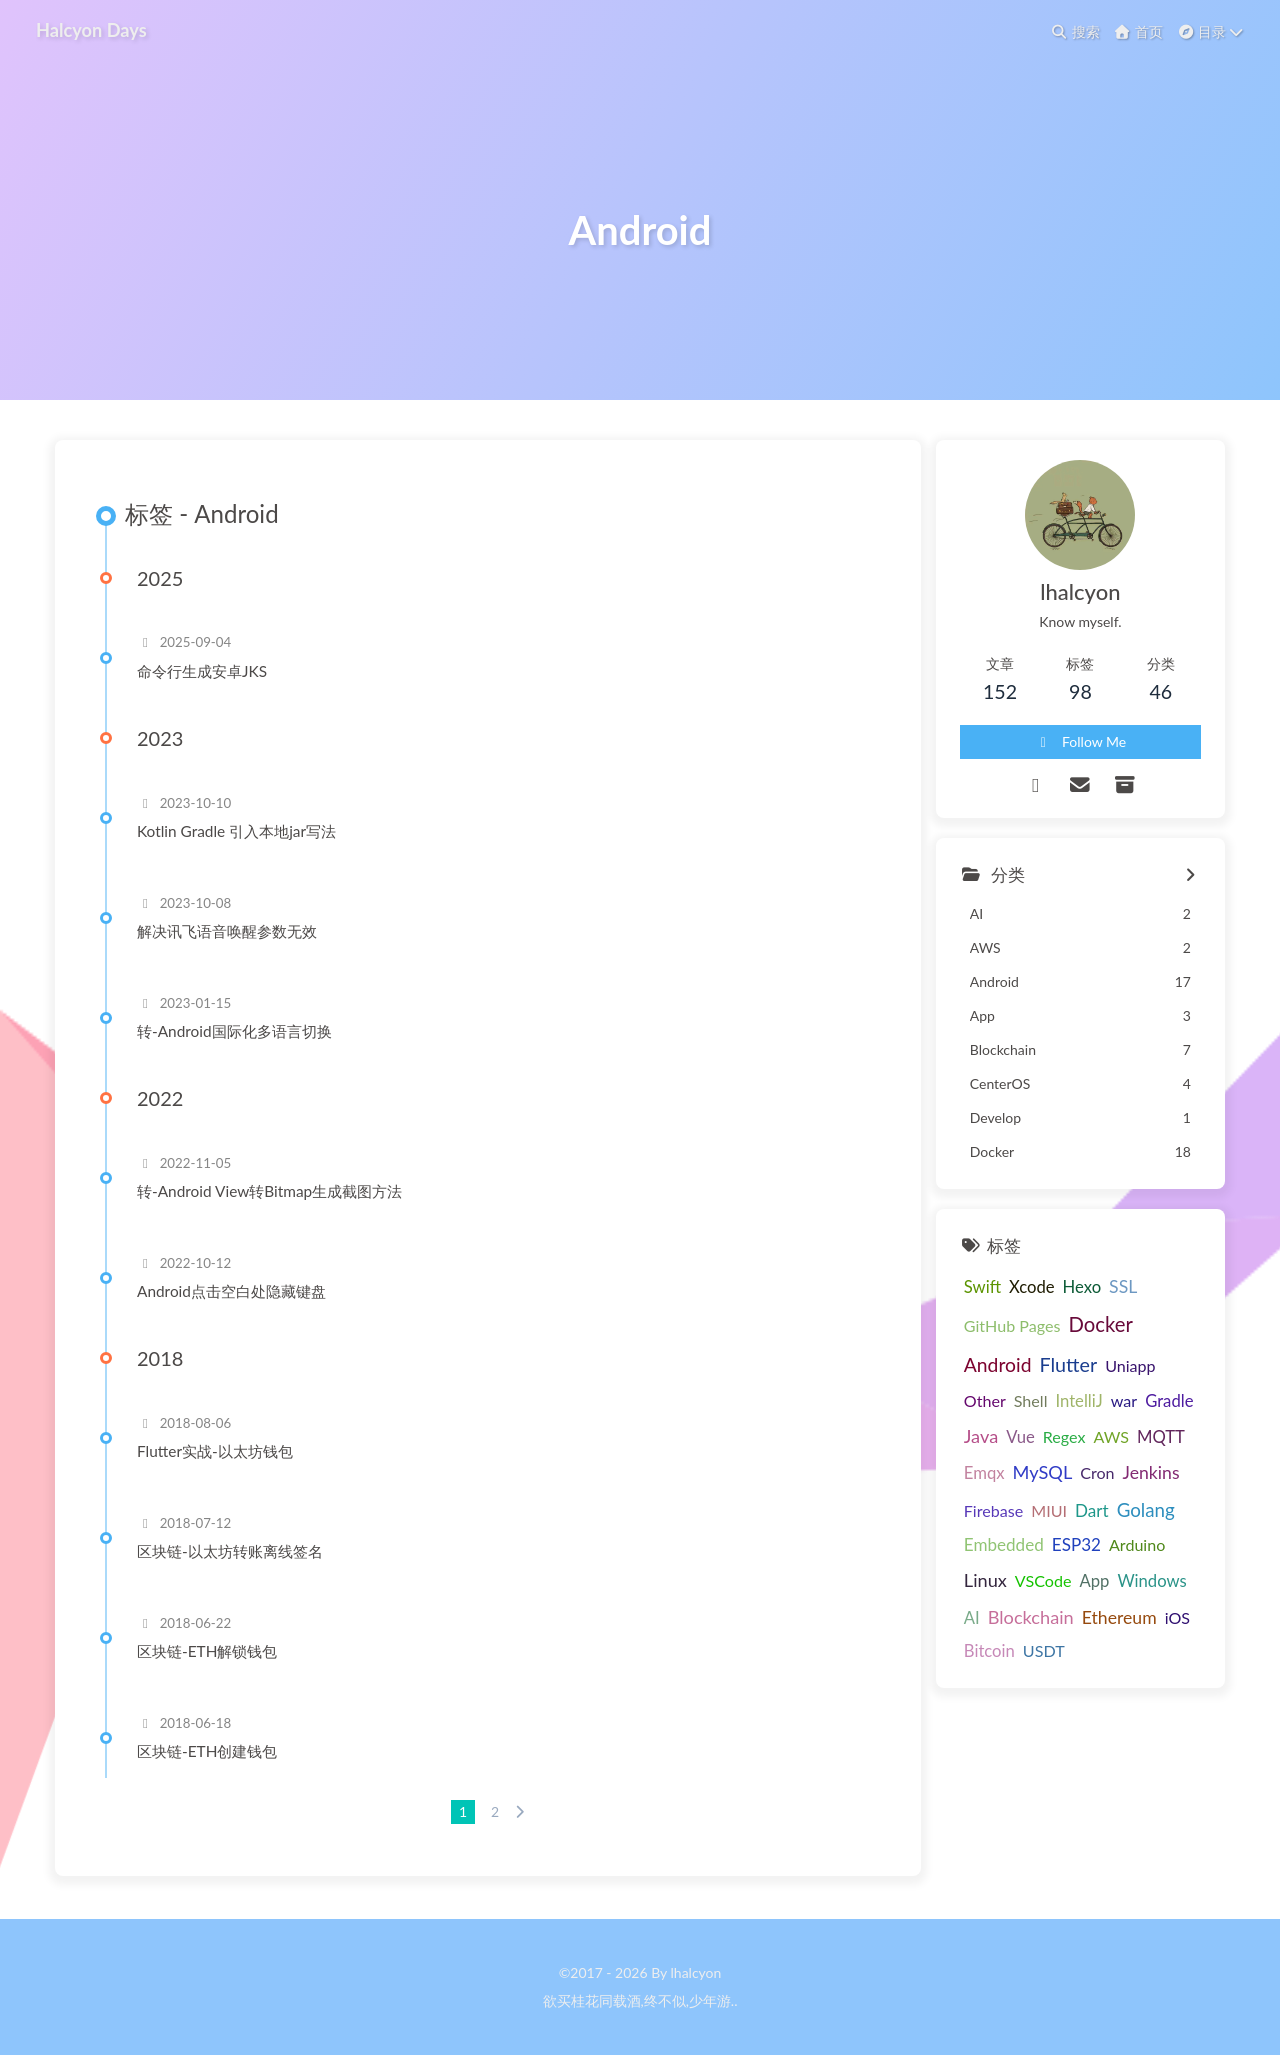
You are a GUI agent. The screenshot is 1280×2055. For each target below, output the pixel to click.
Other (985, 1400)
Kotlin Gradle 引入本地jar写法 (236, 831)
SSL (1123, 1286)
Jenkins (1151, 1472)
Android (998, 1364)
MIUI (1049, 1510)
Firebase (993, 1510)
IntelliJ (1078, 1401)
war (1124, 1400)
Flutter (1068, 1364)
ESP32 (1076, 1544)
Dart (1092, 1510)
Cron (1097, 1472)
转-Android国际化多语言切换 (234, 1031)
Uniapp (1130, 1365)
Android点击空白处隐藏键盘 (231, 1291)
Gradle (1169, 1401)
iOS (1177, 1617)
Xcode (1032, 1287)
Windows (1151, 1581)
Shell (1031, 1400)
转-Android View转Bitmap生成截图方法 (269, 1191)
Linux (985, 1580)
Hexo (1082, 1287)
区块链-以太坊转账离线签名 (230, 1551)
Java (981, 1436)
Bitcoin (989, 1651)
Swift (982, 1287)
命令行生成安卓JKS (202, 671)
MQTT (1161, 1437)
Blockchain (1031, 1617)
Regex (1064, 1436)
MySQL (1043, 1472)
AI (972, 1618)
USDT (1044, 1650)
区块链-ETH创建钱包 (207, 1751)
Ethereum (1119, 1617)
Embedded (1004, 1544)
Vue (1020, 1437)
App (1094, 1581)
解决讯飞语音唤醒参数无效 (227, 931)
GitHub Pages (1012, 1325)
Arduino (1137, 1544)
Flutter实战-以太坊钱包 (215, 1451)
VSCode (1043, 1580)
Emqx (984, 1473)
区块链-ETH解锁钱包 (207, 1651)
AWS (1111, 1436)
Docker (1100, 1324)
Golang (1146, 1509)
